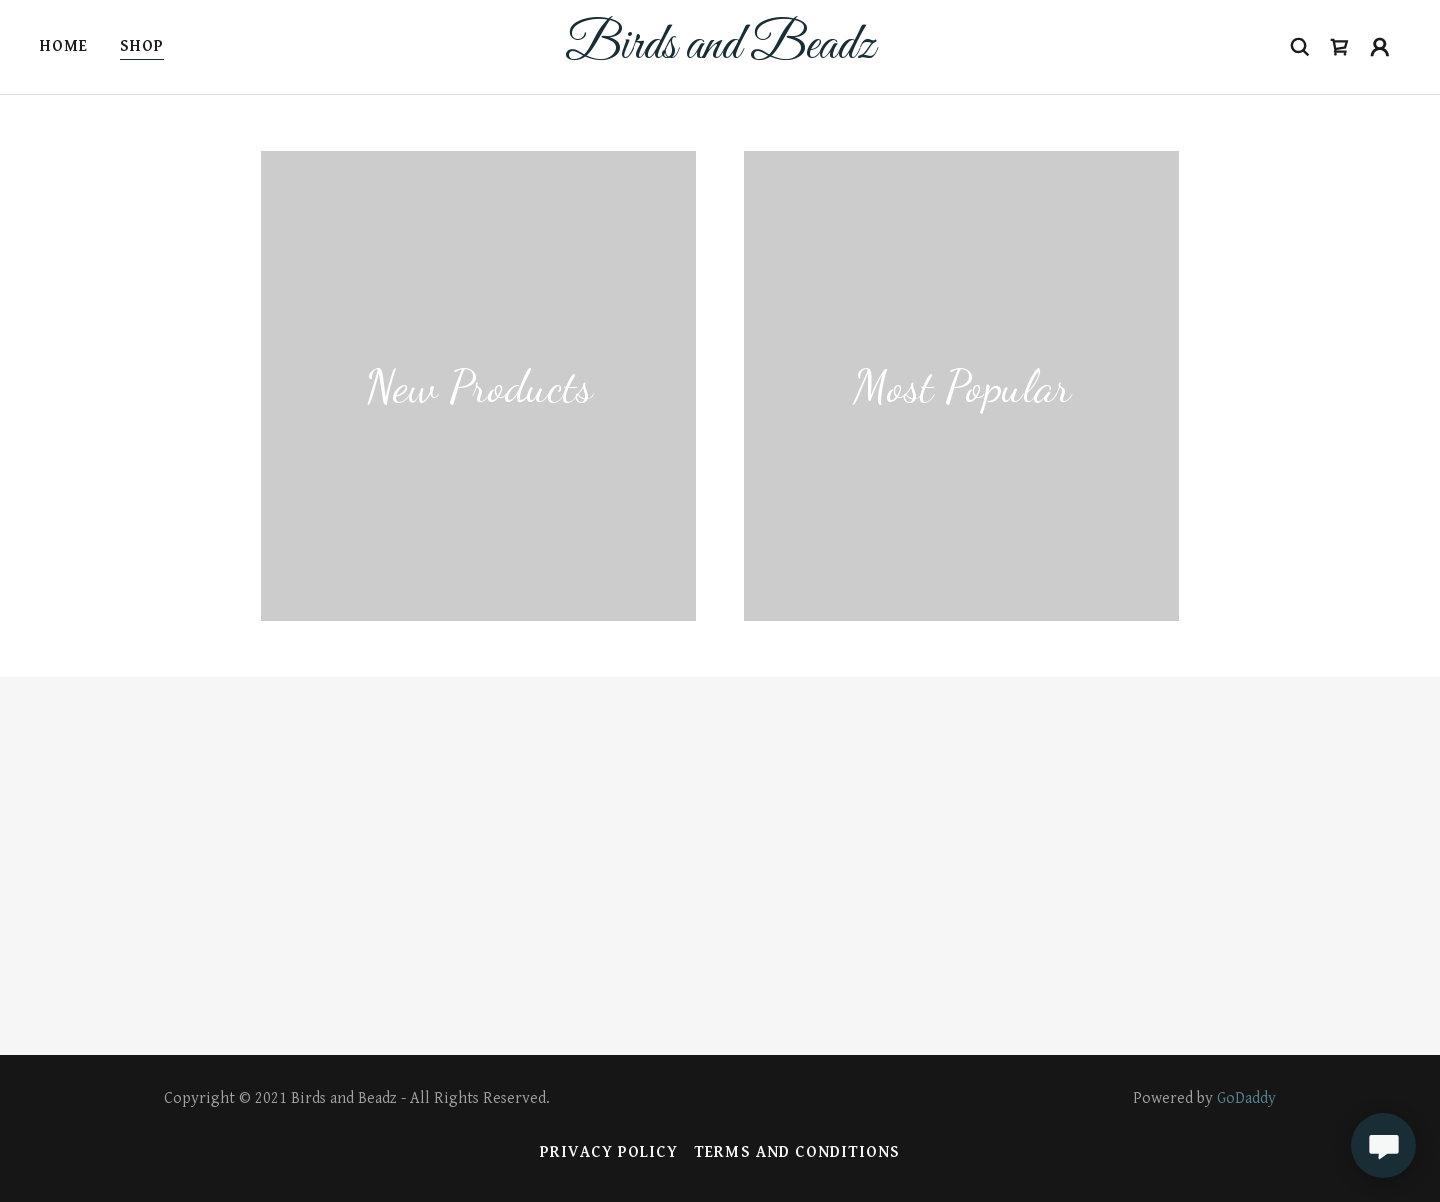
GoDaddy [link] (1246, 1098)
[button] (1340, 47)
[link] (719, 53)
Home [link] (64, 46)
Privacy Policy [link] (609, 1152)
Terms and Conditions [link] (796, 1152)
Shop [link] (142, 46)
